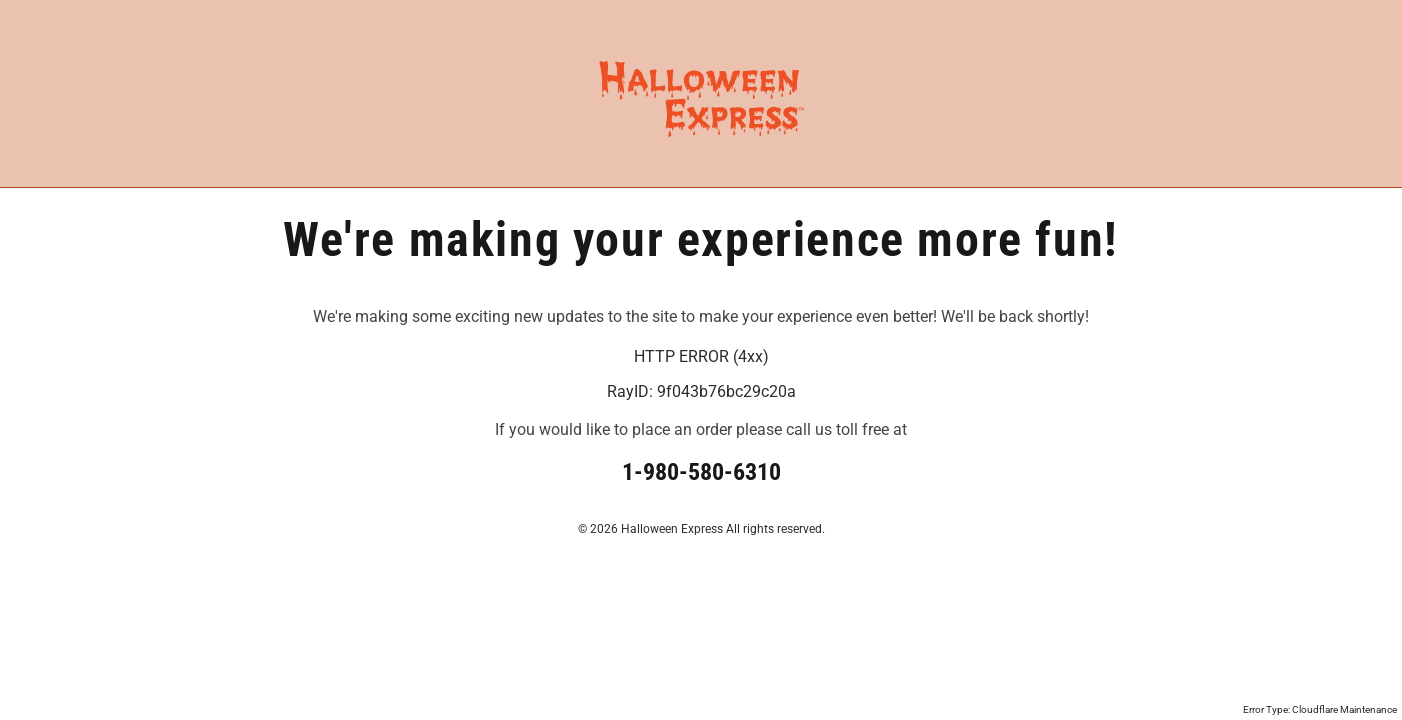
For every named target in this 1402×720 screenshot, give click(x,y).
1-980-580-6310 (701, 472)
